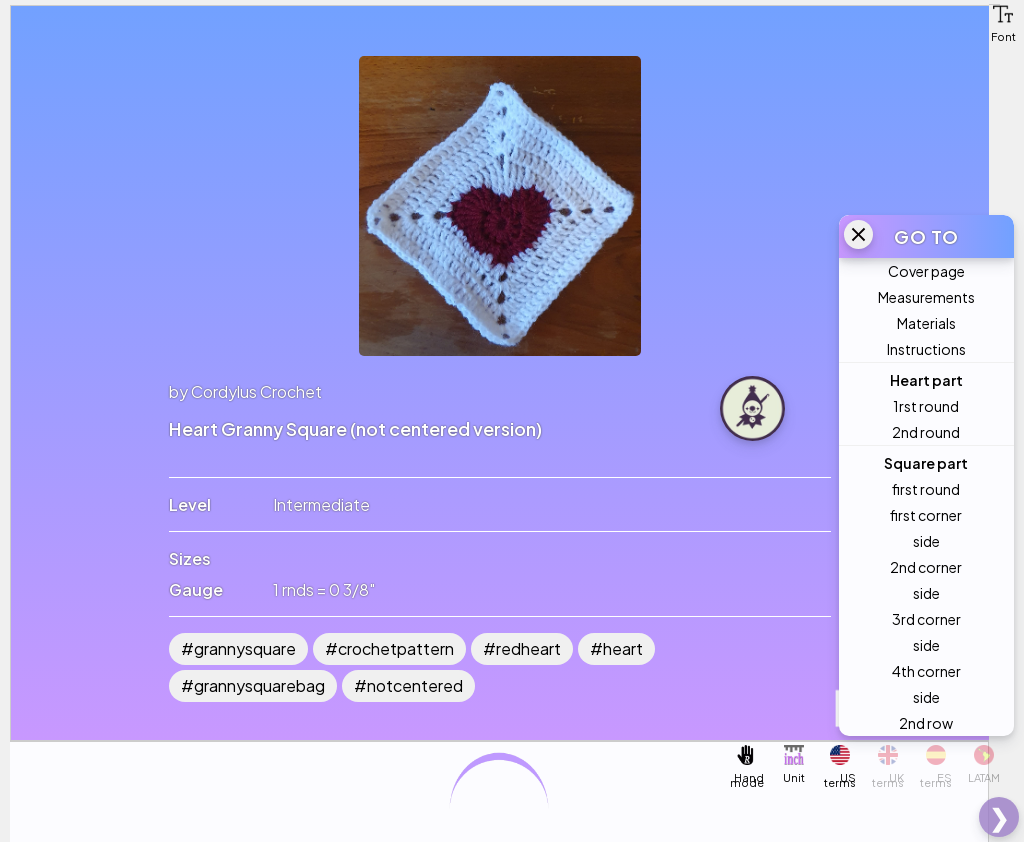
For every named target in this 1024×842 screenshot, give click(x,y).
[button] (1003, 14)
